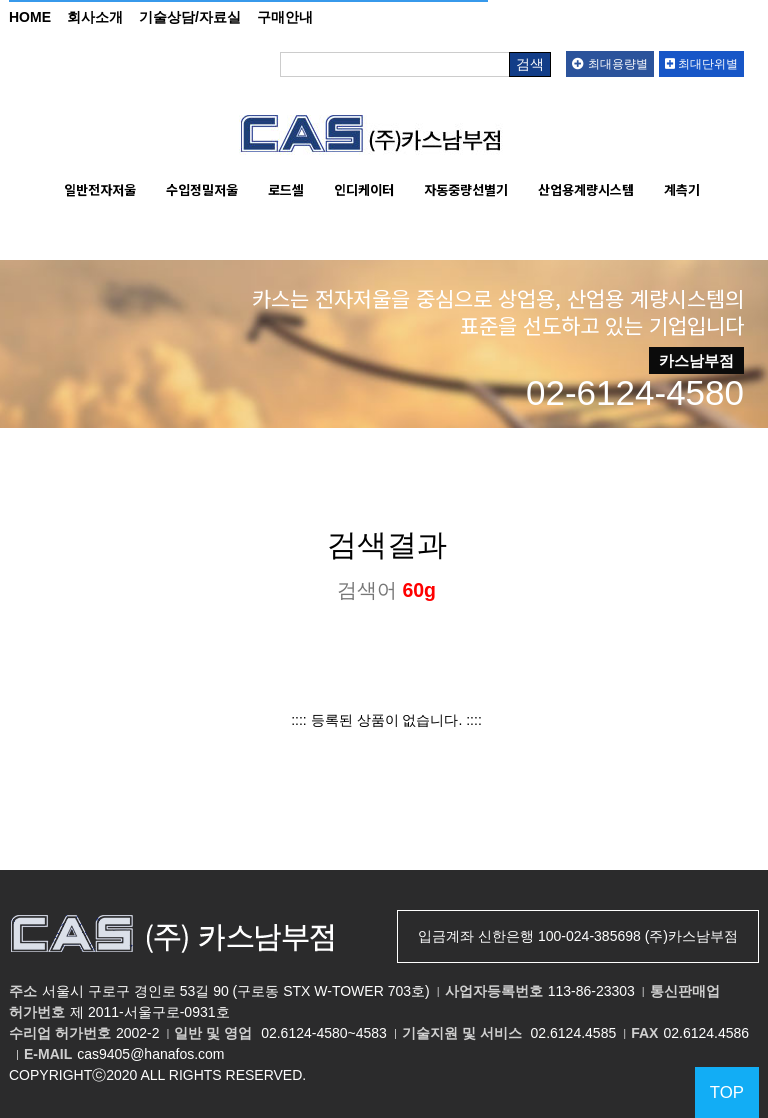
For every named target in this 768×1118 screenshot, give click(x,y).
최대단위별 (701, 64)
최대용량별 (609, 64)
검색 (530, 64)
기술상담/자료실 (190, 17)
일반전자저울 (100, 189)
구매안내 (285, 17)
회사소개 (95, 17)
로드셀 (286, 189)
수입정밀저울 (202, 189)
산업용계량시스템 (586, 189)
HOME (30, 17)
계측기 (682, 189)
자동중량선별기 (466, 189)
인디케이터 (364, 189)
